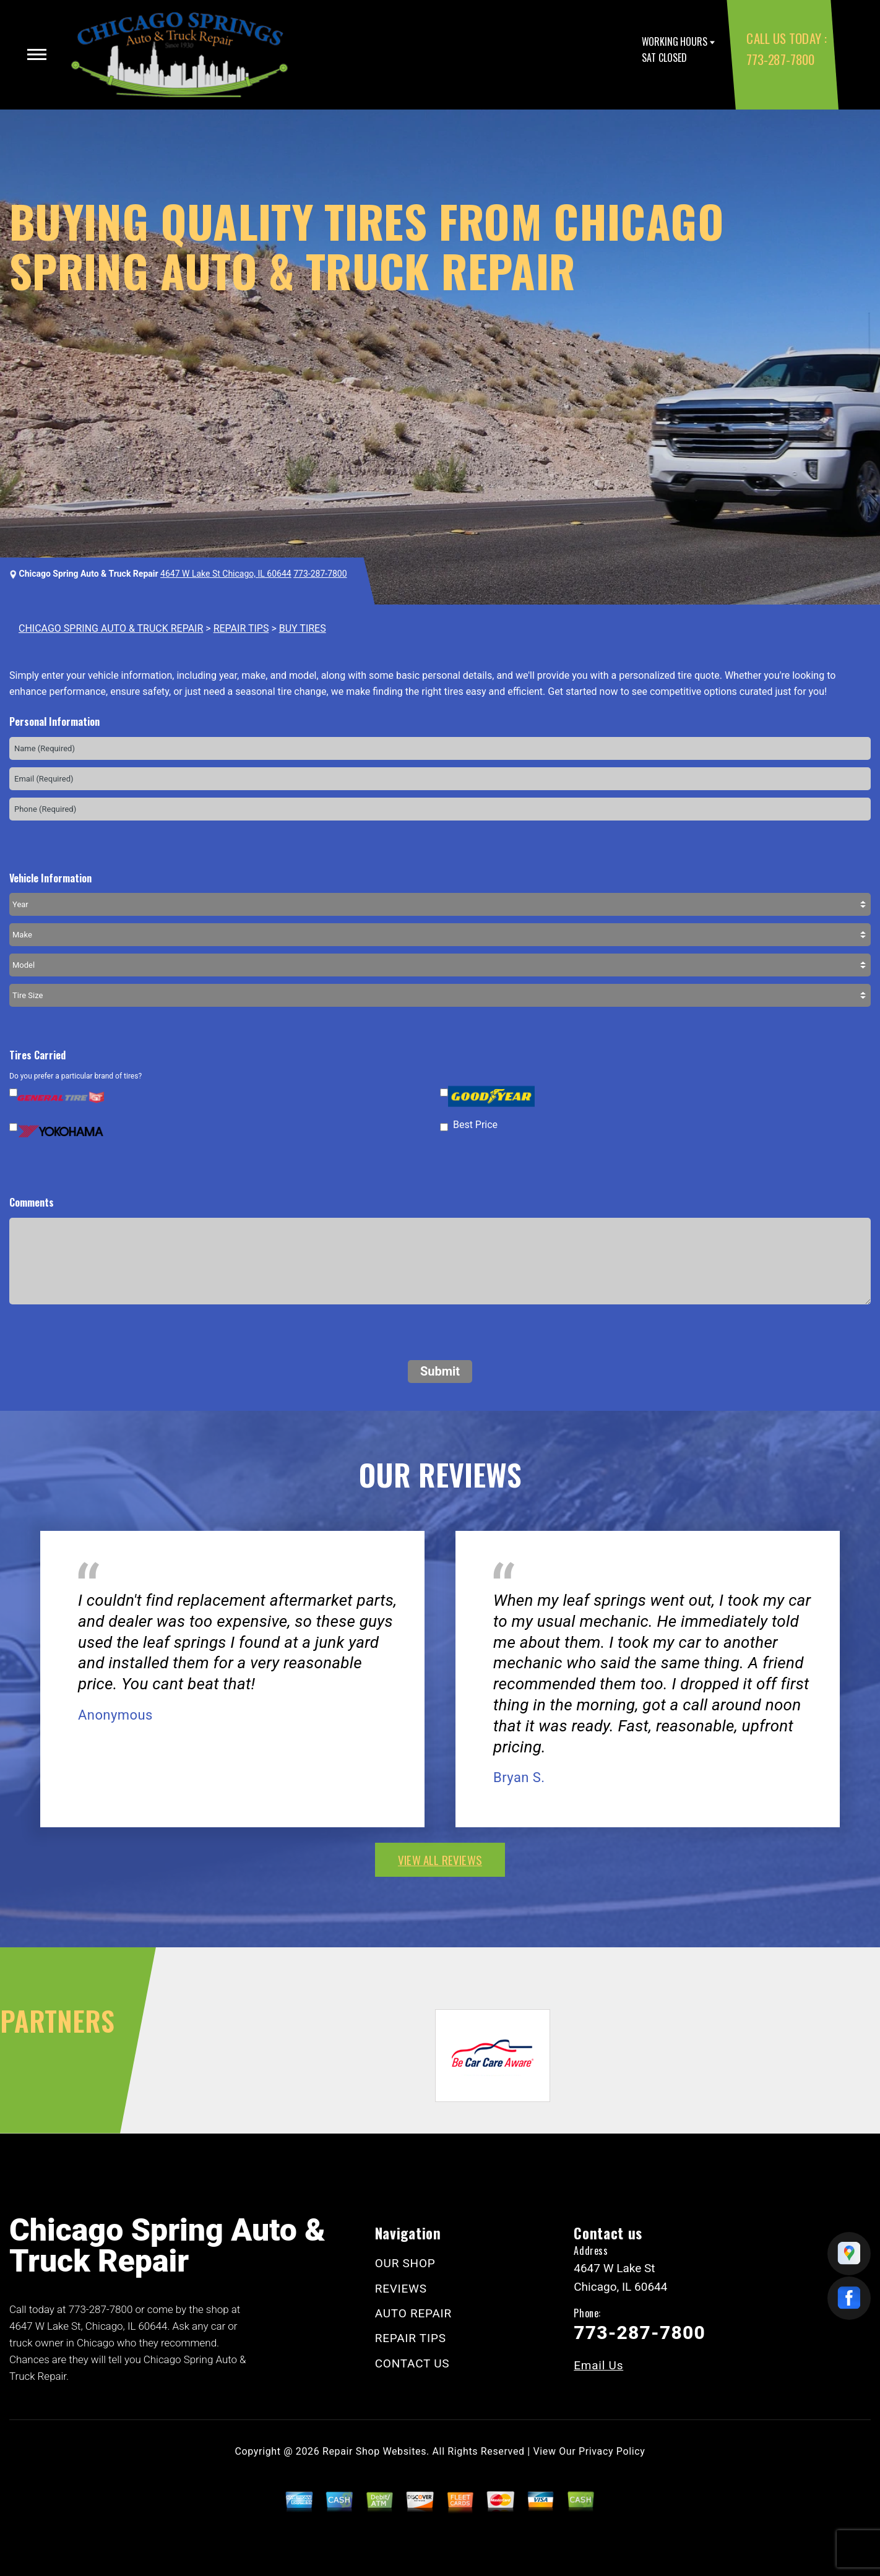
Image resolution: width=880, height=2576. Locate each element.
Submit (440, 1371)
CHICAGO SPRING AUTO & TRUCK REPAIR (111, 628)
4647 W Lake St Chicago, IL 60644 (225, 574)
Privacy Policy (612, 2451)
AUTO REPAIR (413, 2313)
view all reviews (440, 1859)
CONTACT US (412, 2363)
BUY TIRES (302, 628)
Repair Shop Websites (374, 2451)
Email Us (598, 2365)
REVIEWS (401, 2288)
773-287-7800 (780, 59)
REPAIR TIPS (241, 628)
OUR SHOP (405, 2263)
